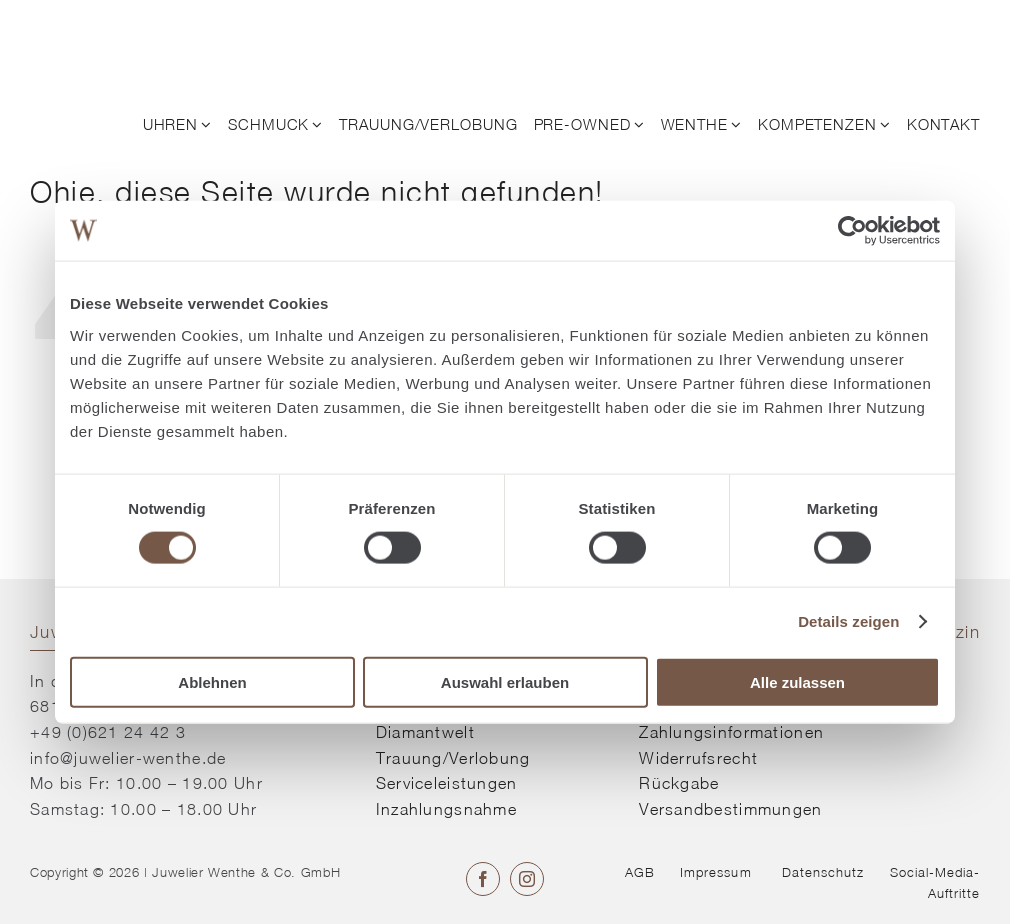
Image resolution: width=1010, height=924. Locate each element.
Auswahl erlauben (505, 681)
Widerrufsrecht (698, 758)
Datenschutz (823, 872)
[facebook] (483, 879)
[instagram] (527, 879)
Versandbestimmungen (730, 809)
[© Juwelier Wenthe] (134, 28)
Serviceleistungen (447, 783)
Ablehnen (212, 681)
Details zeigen (848, 621)
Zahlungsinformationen (731, 732)
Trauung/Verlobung (453, 758)
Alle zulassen (797, 681)
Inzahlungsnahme (446, 809)
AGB (640, 872)
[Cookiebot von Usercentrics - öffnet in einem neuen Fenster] (852, 231)
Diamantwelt (425, 732)
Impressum (715, 872)
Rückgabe (679, 783)
